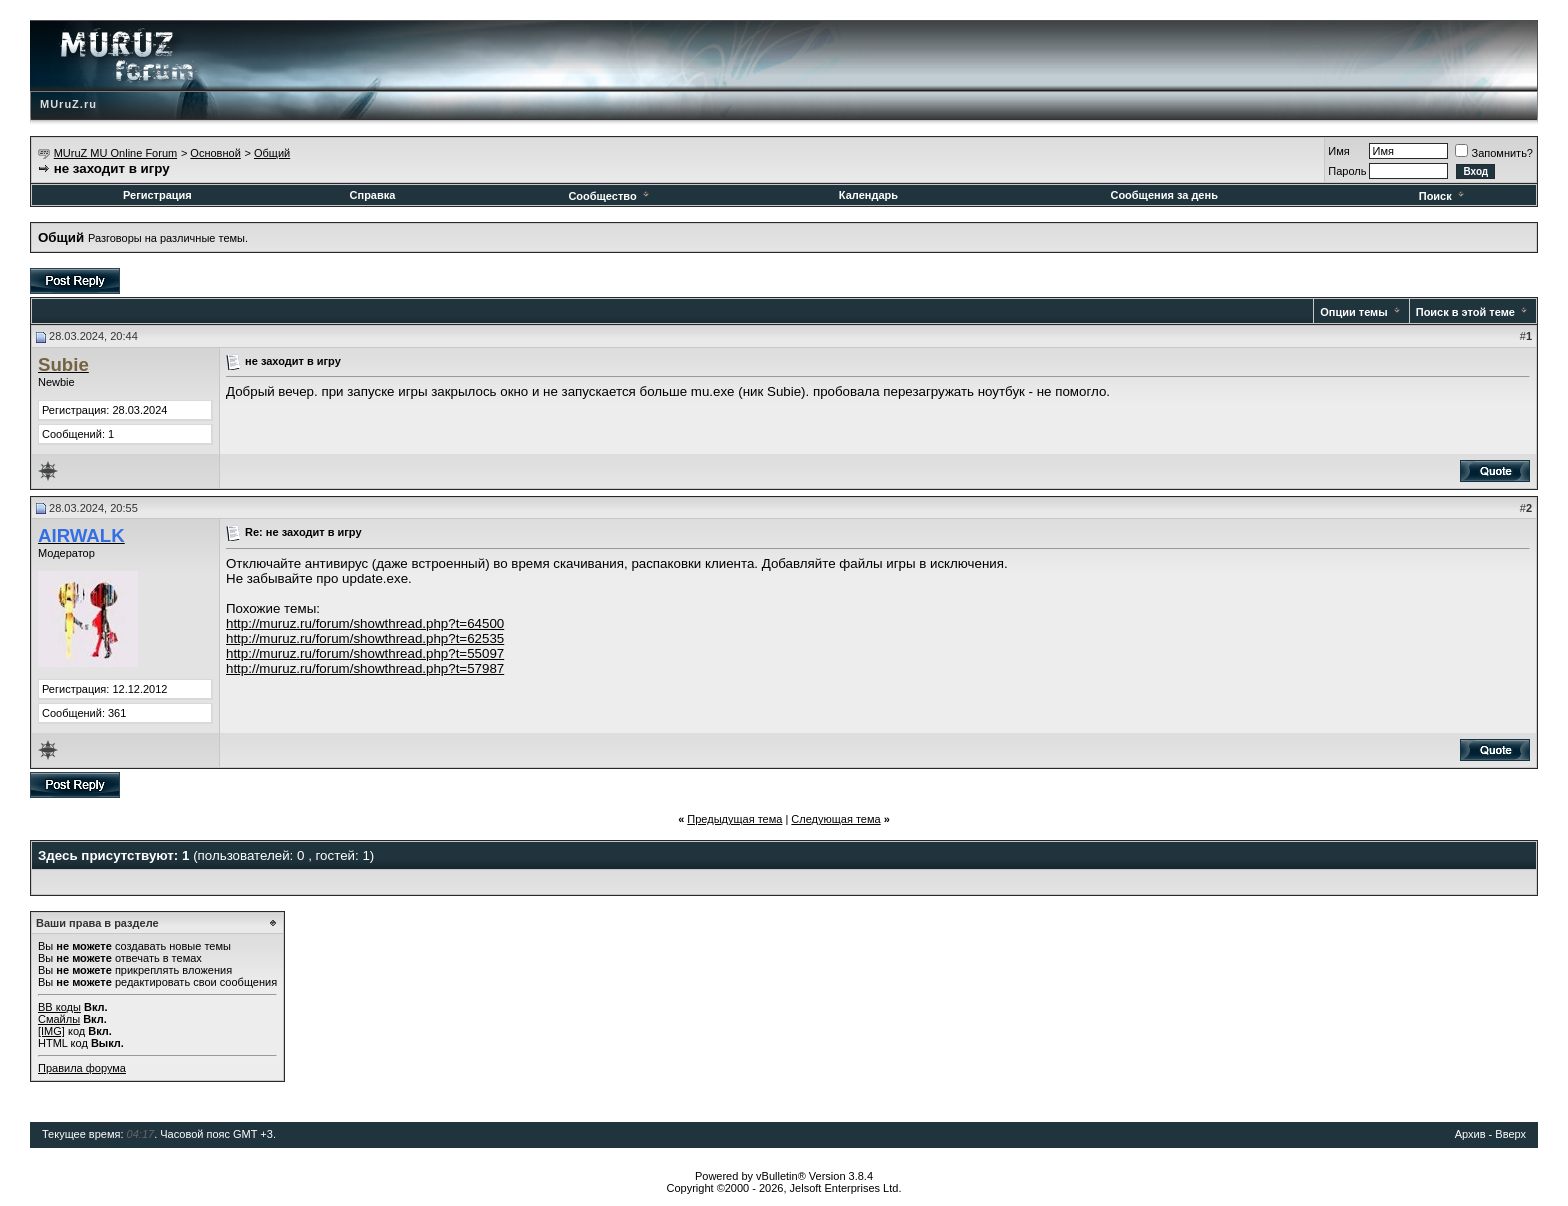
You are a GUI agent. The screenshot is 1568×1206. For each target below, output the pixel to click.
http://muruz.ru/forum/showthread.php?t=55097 (365, 653)
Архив (1470, 1134)
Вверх (1510, 1134)
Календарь (868, 195)
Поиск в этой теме (1465, 312)
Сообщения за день (1163, 195)
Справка (373, 195)
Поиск (1443, 196)
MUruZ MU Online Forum (115, 153)
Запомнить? (1494, 153)
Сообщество (609, 196)
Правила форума (82, 1068)
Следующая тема (835, 819)
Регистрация (157, 195)
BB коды (59, 1007)
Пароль (1347, 171)
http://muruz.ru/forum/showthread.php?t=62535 (365, 638)
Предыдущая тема (734, 819)
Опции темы (1353, 312)
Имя (1338, 151)
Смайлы (59, 1019)
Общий (272, 153)
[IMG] (51, 1031)
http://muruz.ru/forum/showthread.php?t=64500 (365, 623)
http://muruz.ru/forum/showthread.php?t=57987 (365, 668)
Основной (215, 153)
